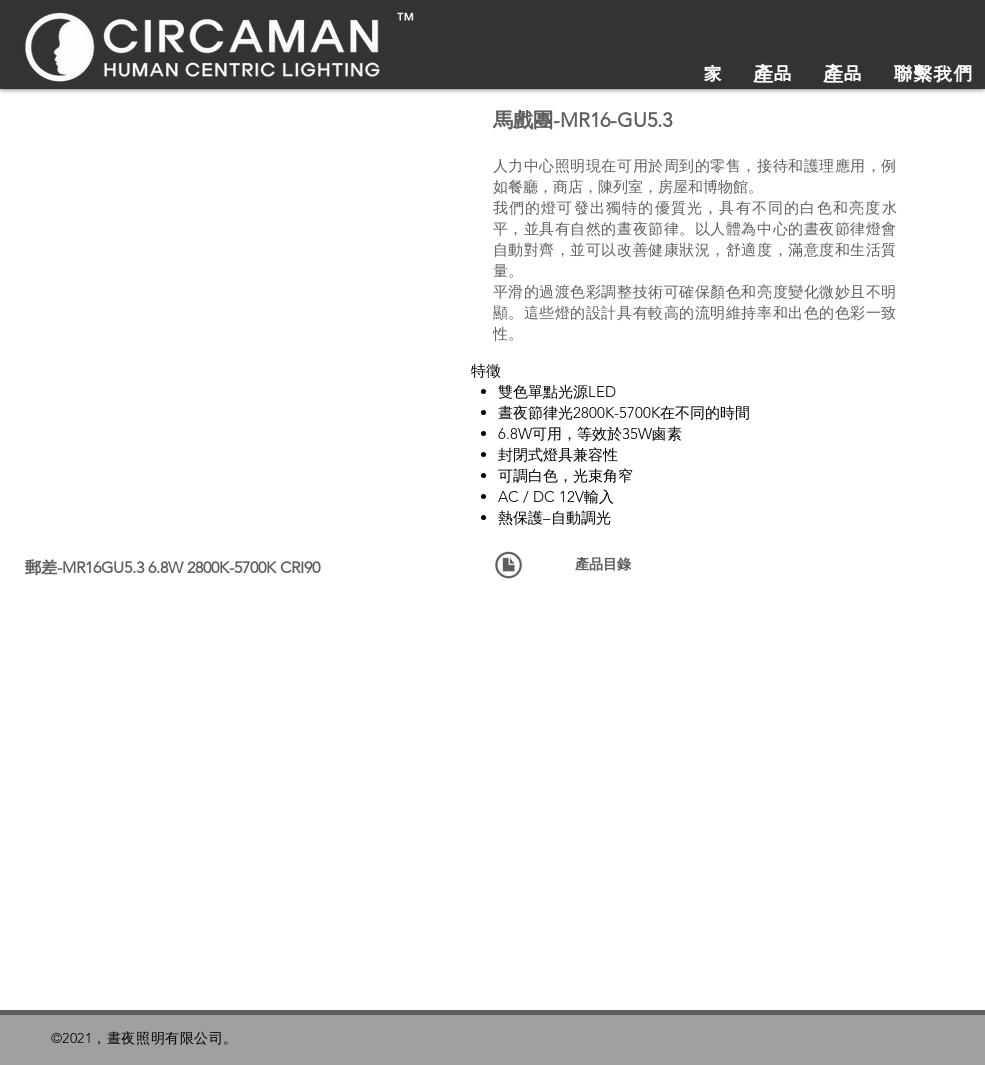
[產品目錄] (603, 564)
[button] (219, 262)
